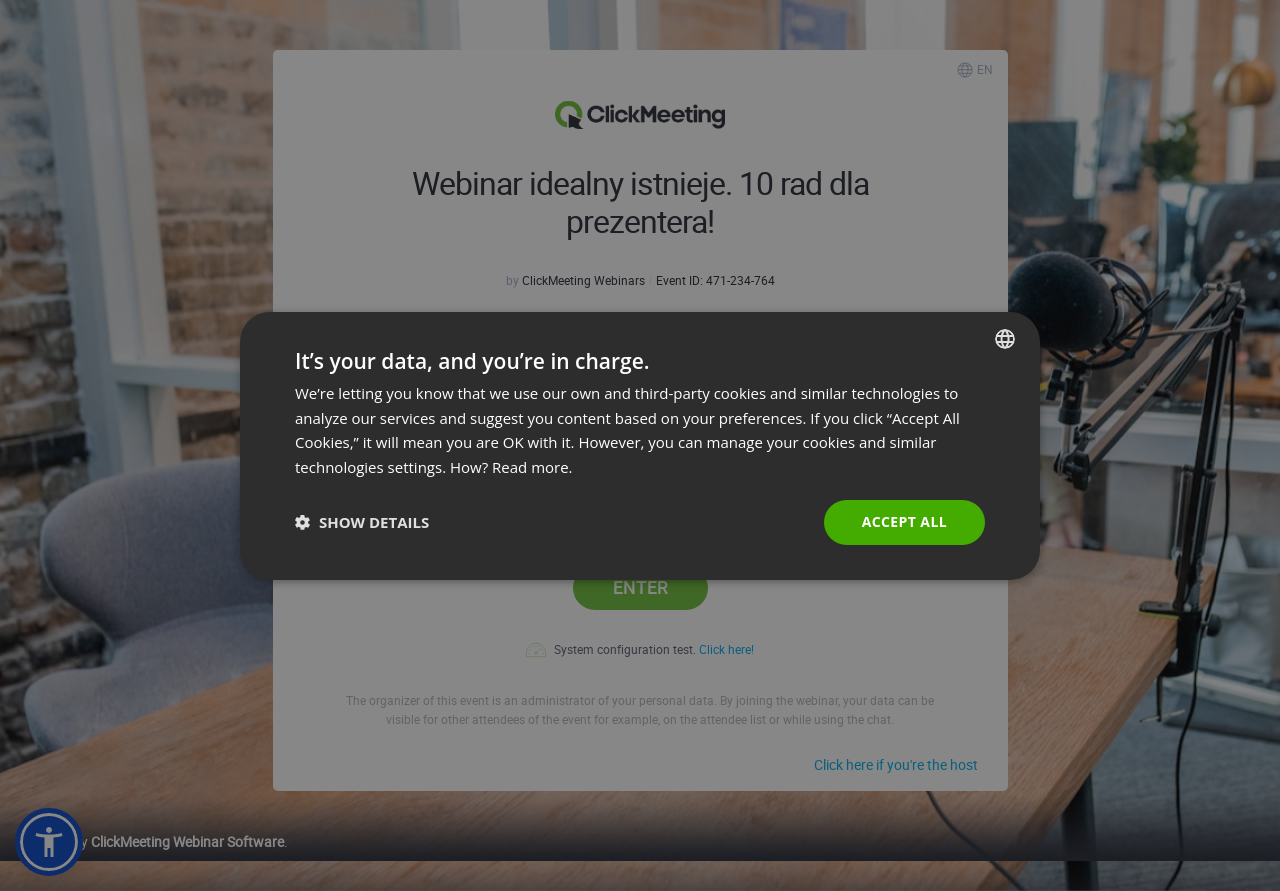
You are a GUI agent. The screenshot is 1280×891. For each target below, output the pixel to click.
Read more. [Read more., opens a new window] (532, 467)
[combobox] (1005, 338)
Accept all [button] (904, 521)
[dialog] (640, 445)
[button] (362, 522)
